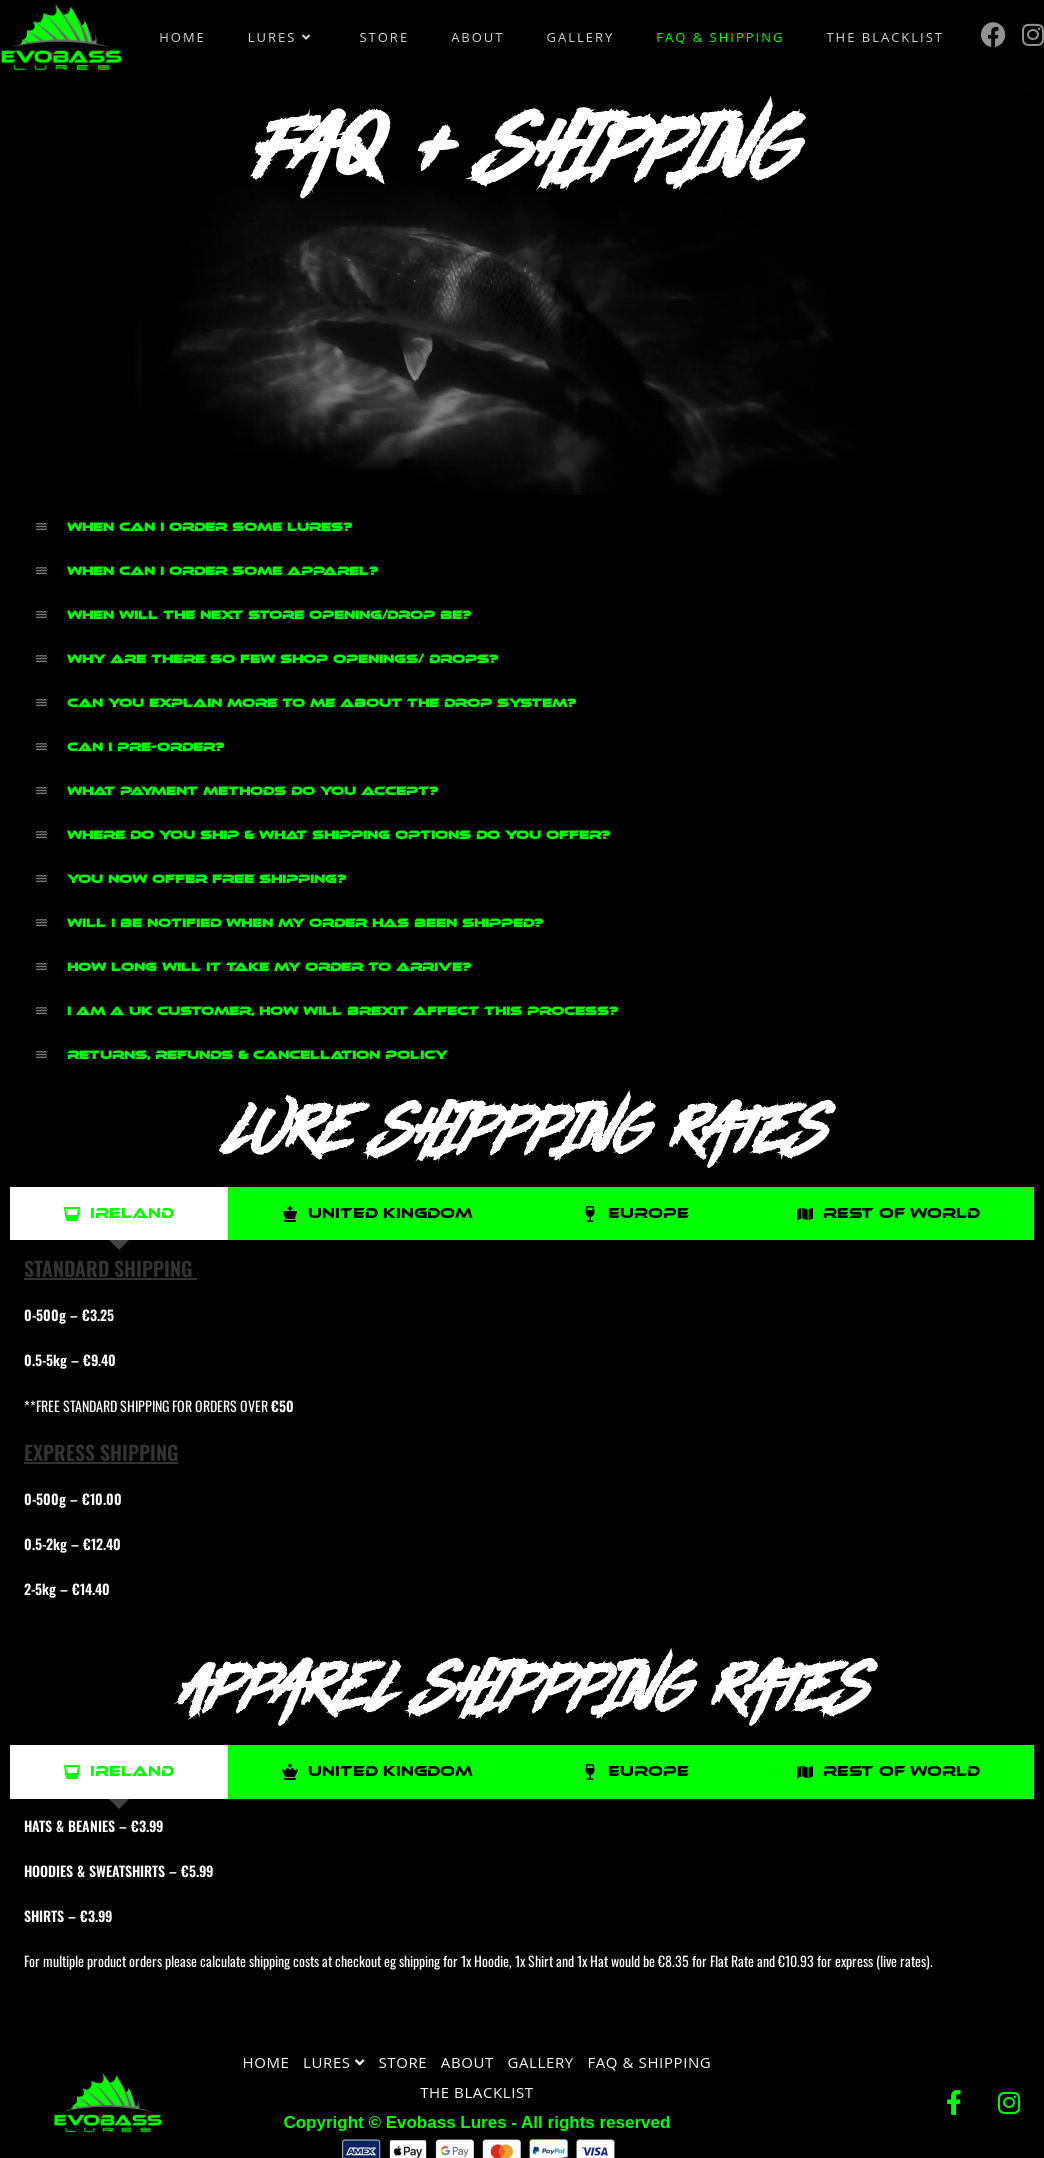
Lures (334, 2062)
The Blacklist (477, 2092)
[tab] (119, 1213)
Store (402, 2062)
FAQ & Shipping (649, 2062)
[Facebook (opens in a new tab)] (993, 34)
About (467, 2062)
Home (266, 2062)
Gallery (541, 2062)
